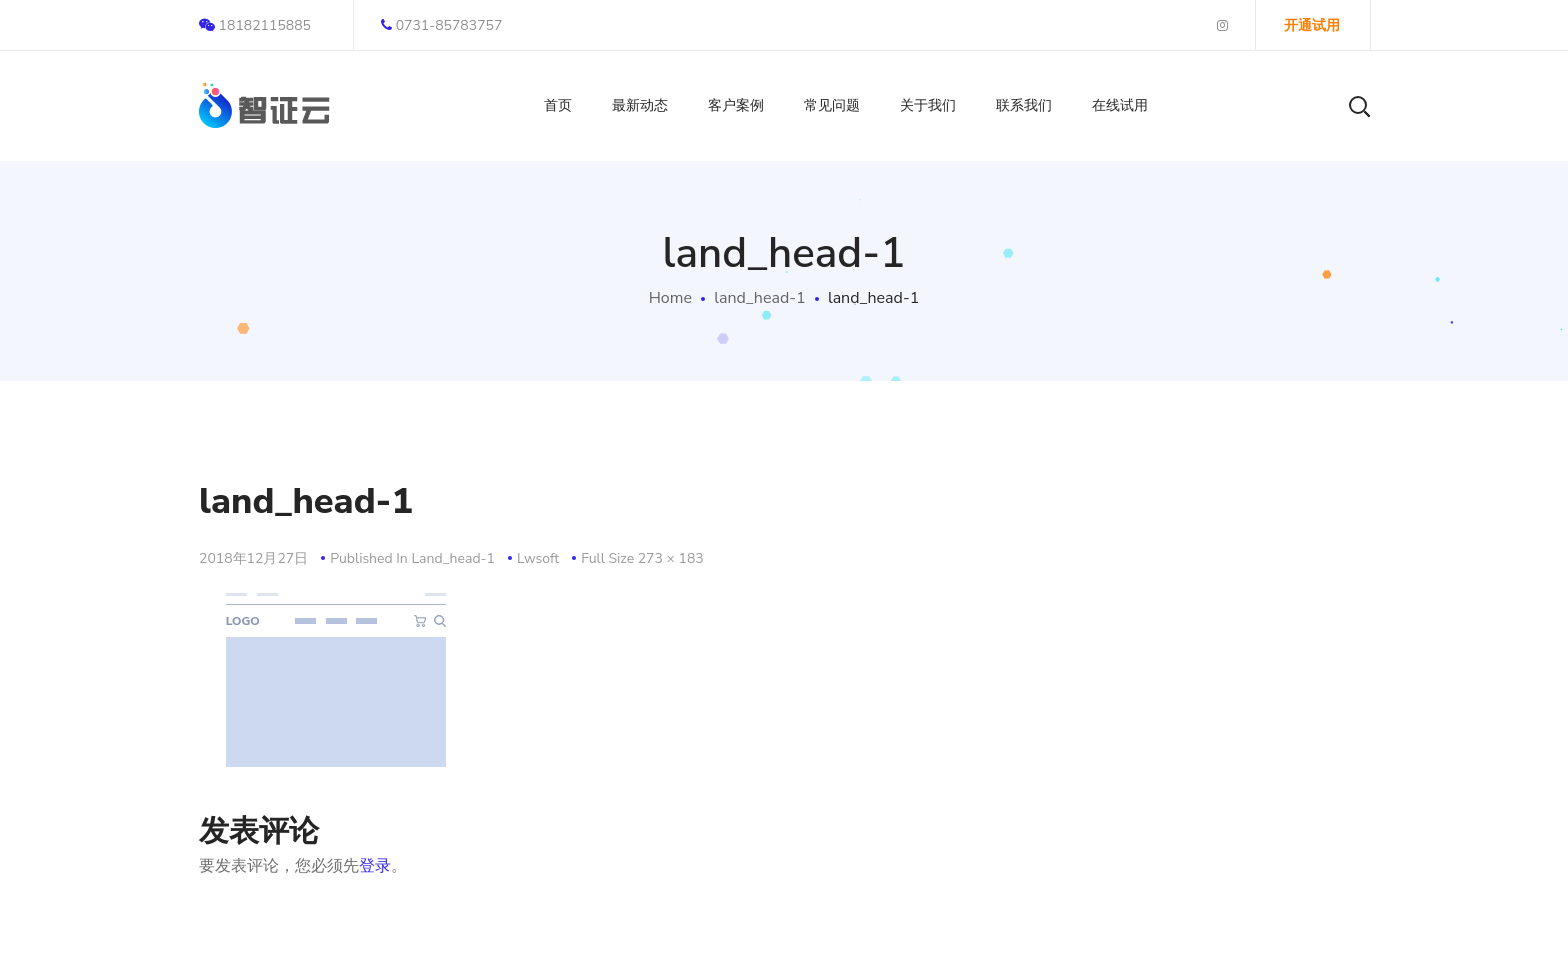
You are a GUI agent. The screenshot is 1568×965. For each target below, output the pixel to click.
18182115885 (255, 25)
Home (670, 298)
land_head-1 (759, 298)
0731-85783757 (441, 25)
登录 (375, 866)
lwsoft (538, 558)
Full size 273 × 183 (642, 558)
